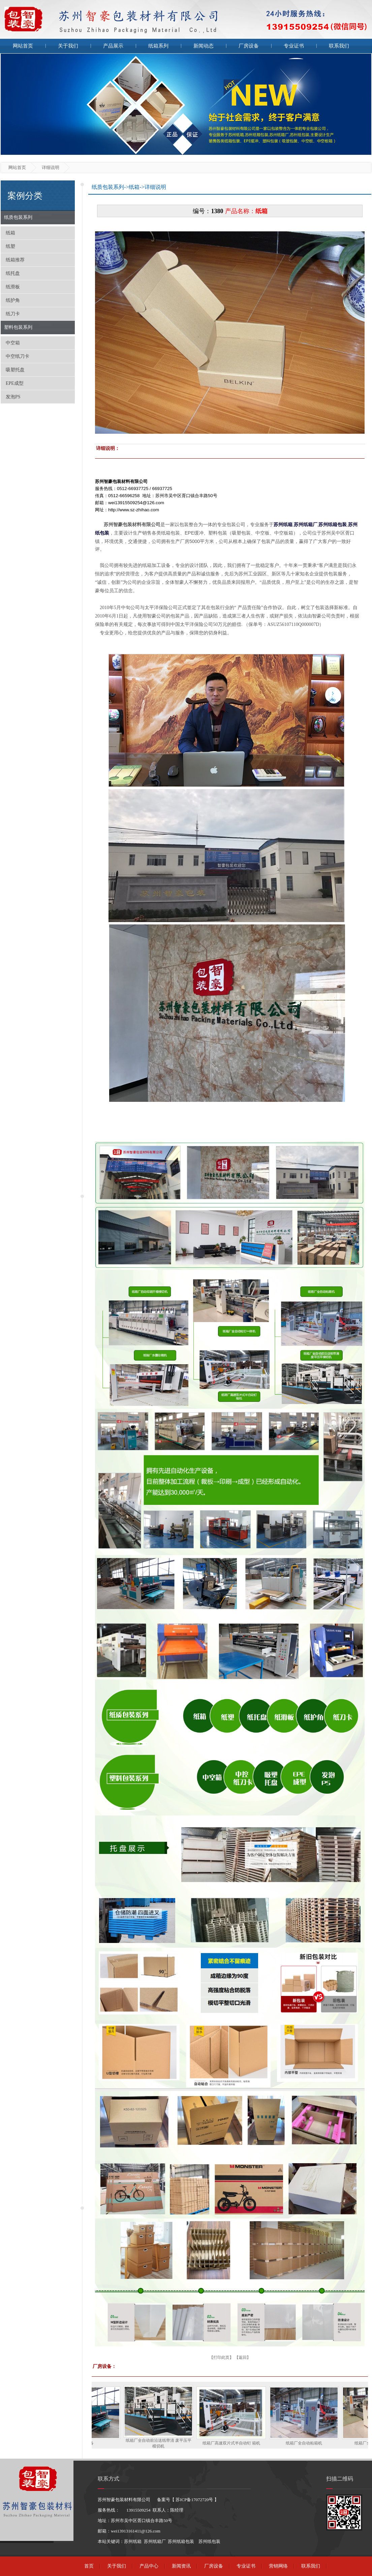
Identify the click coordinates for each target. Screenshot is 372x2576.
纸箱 (10, 232)
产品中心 (149, 2566)
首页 (89, 2566)
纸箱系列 (158, 46)
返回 (243, 2357)
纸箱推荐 (15, 259)
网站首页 (23, 46)
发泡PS (13, 396)
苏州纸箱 (133, 2541)
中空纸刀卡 (17, 356)
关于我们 (68, 46)
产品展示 (113, 46)
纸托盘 (13, 273)
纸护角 (13, 300)
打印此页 (221, 2357)
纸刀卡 (13, 313)
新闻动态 (203, 46)
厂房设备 (249, 46)
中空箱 (13, 342)
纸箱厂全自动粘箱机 (314, 2443)
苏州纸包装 (209, 2541)
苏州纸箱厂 (155, 2541)
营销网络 (278, 2566)
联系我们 (339, 46)
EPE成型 (15, 383)
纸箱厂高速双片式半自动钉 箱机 (241, 2443)
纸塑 (10, 246)
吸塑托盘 (15, 369)
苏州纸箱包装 (181, 2541)
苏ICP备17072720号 (194, 2499)
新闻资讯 (181, 2566)
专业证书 (294, 46)
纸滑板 (13, 286)
